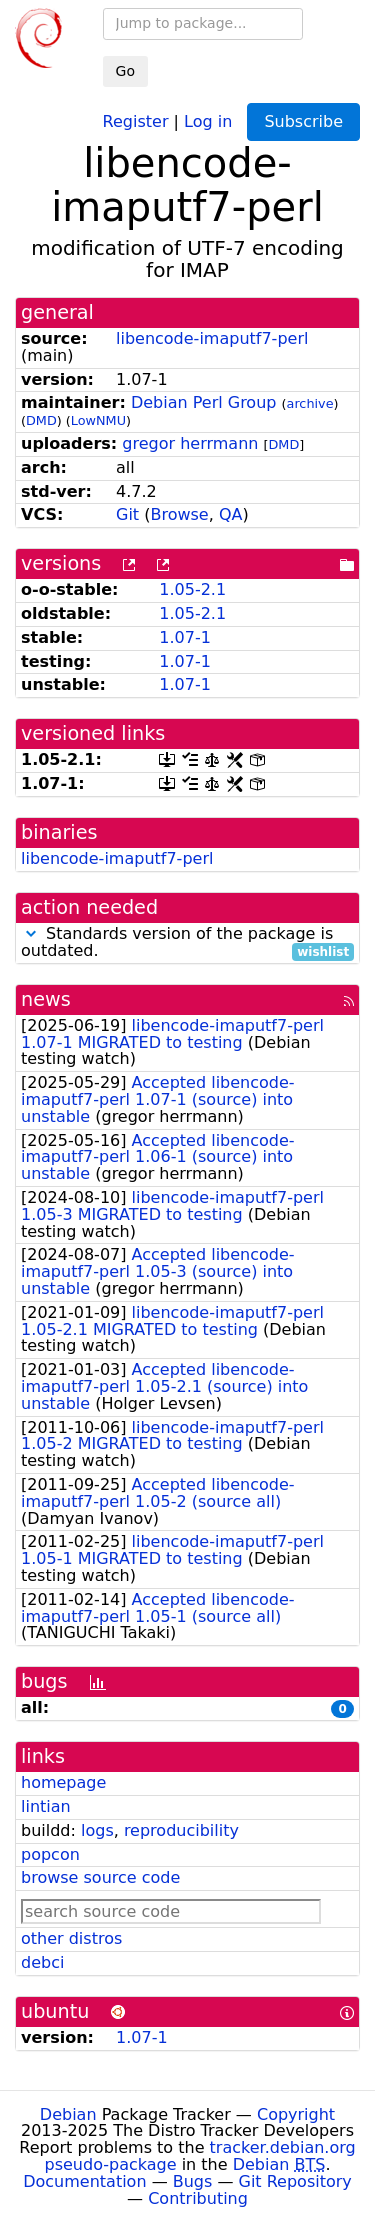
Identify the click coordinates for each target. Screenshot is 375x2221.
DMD (41, 420)
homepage (63, 1782)
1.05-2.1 (192, 589)
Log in (208, 120)
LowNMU (98, 420)
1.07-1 (185, 637)
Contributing (198, 2198)
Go (125, 71)
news (46, 999)
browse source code (100, 1877)
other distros (71, 1938)
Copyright (296, 2114)
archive (310, 403)
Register (136, 120)
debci (42, 1962)
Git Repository (295, 2181)
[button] (31, 933)
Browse (179, 514)
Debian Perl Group (204, 402)
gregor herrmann (190, 443)
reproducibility (181, 1830)
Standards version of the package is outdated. (187, 943)
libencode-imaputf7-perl (212, 338)
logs (97, 1830)
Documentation (84, 2181)
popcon (50, 1854)
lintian (46, 1806)
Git (127, 514)
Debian (68, 2114)
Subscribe (303, 121)
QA (231, 514)
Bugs (193, 2181)
